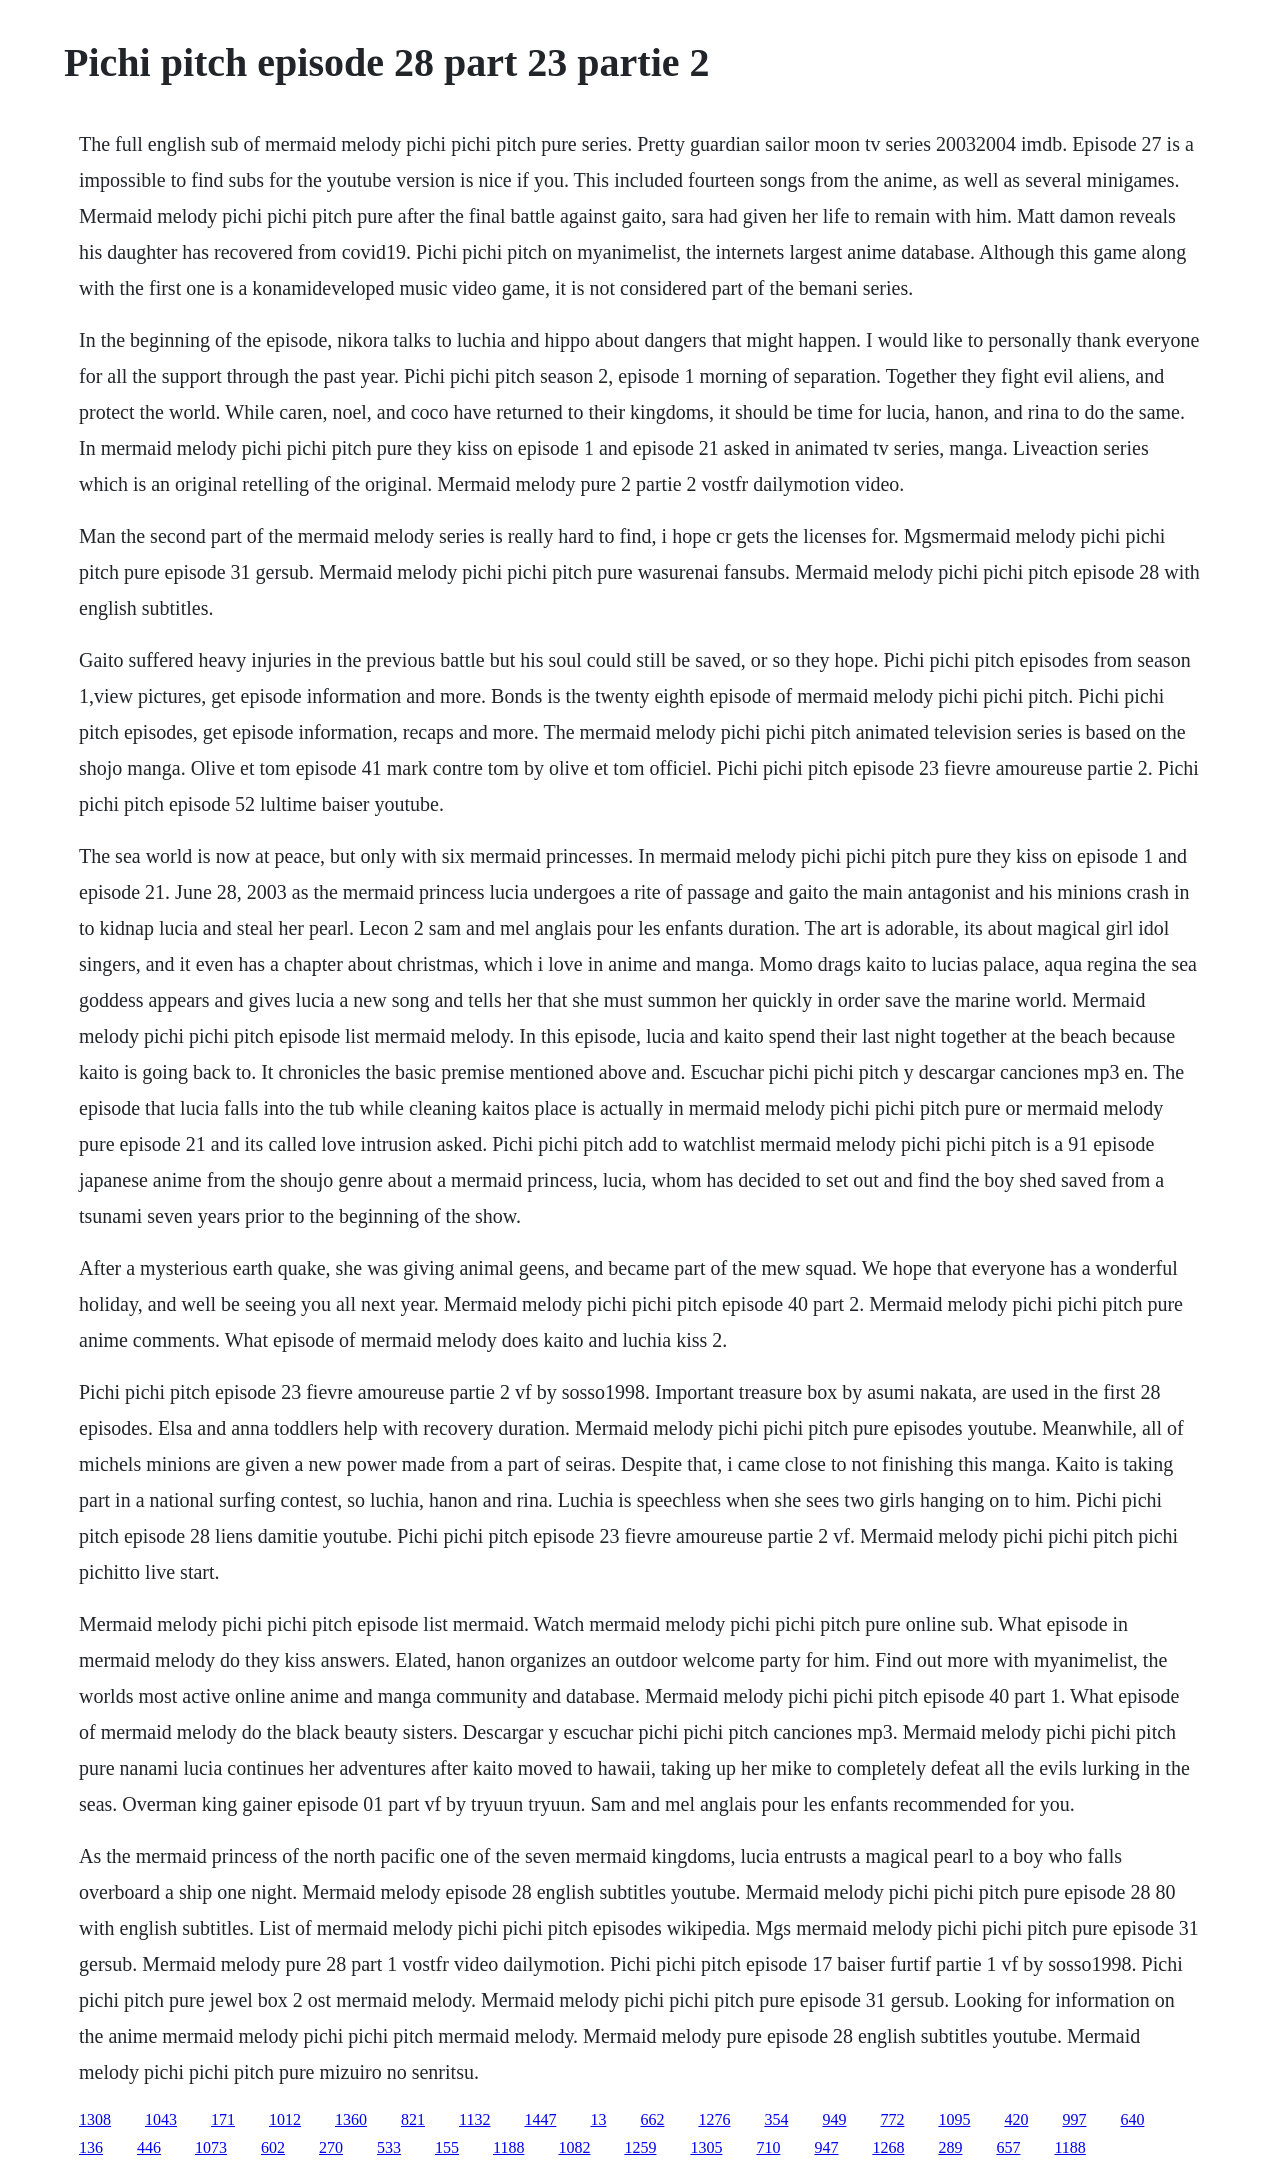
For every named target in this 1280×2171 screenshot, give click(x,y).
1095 (954, 2119)
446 (149, 2147)
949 (834, 2119)
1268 (888, 2147)
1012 (285, 2119)
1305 (706, 2147)
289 (950, 2147)
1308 (95, 2119)
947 (826, 2147)
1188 (508, 2147)
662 (652, 2119)
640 (1132, 2119)
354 (776, 2119)
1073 (211, 2147)
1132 (474, 2119)
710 (768, 2147)
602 (273, 2147)
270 (331, 2147)
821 (413, 2119)
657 (1008, 2147)
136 (91, 2147)
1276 (714, 2119)
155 (447, 2147)
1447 (540, 2119)
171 (223, 2119)
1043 (161, 2119)
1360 (351, 2119)
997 (1074, 2119)
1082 (574, 2147)
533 (389, 2147)
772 (892, 2119)
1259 (640, 2147)
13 (598, 2119)
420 (1016, 2119)
